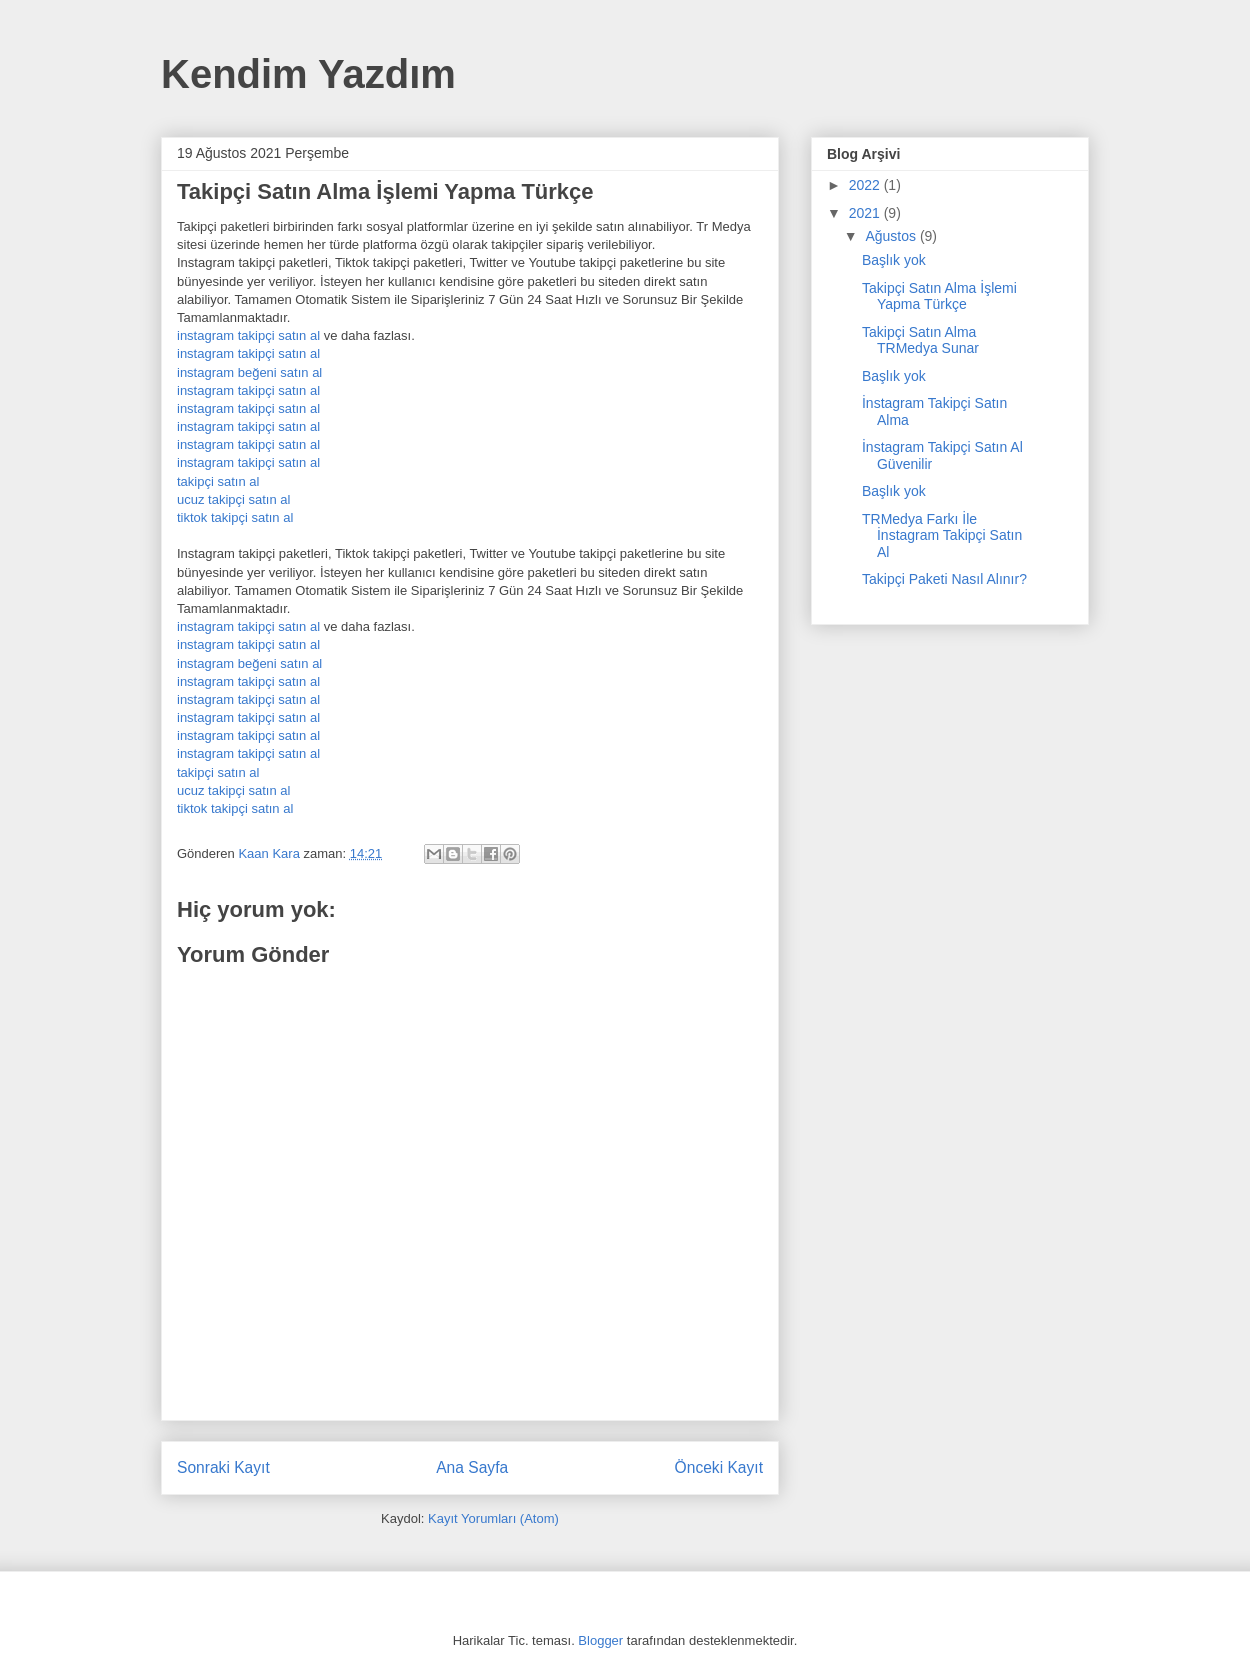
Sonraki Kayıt (223, 1467)
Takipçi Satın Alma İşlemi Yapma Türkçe (939, 296)
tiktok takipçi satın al (235, 517)
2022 (866, 185)
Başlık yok (894, 260)
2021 (866, 213)
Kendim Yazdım (308, 74)
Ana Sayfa (472, 1467)
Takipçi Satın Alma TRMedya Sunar (920, 340)
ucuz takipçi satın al (233, 499)
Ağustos (892, 236)
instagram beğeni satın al (249, 372)
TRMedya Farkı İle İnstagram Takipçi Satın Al (942, 536)
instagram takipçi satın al (248, 335)
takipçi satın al (218, 481)
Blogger (600, 1640)
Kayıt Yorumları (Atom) (493, 1518)
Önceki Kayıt (719, 1467)
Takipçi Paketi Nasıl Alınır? (944, 579)
